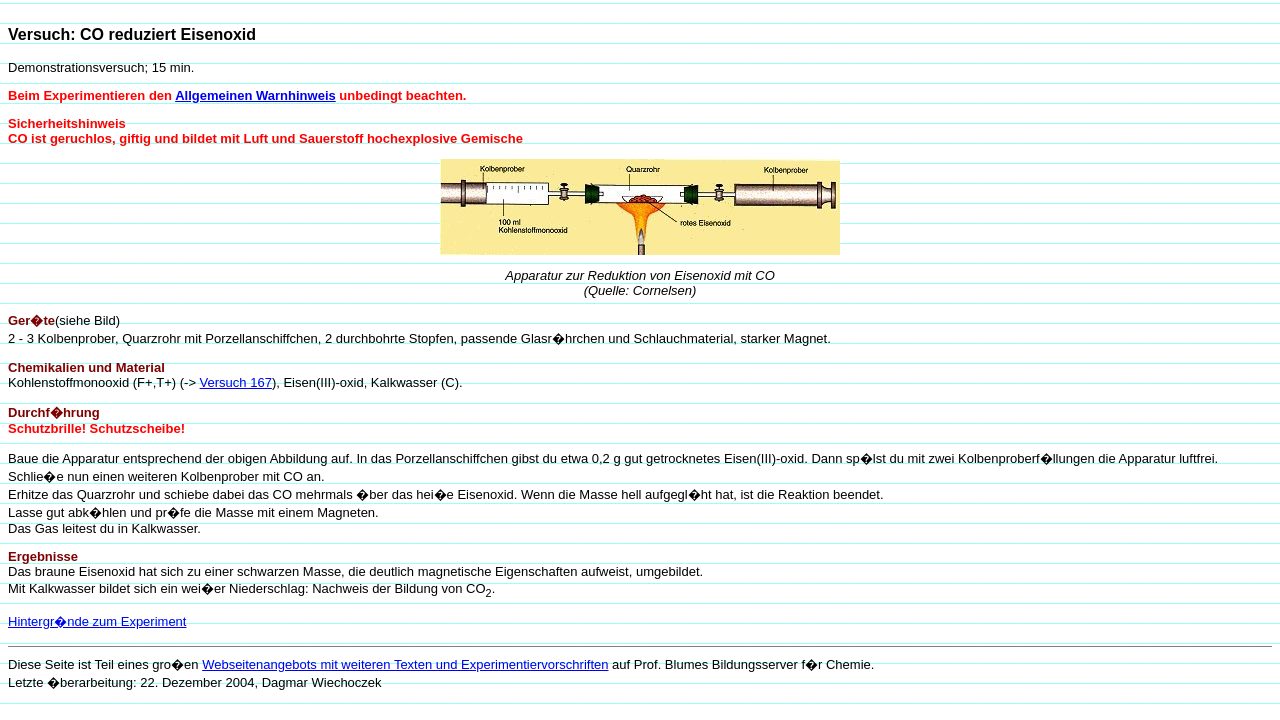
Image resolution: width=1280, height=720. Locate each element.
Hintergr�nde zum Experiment (97, 621)
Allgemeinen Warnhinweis (255, 95)
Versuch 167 (236, 382)
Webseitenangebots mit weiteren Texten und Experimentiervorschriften (405, 664)
